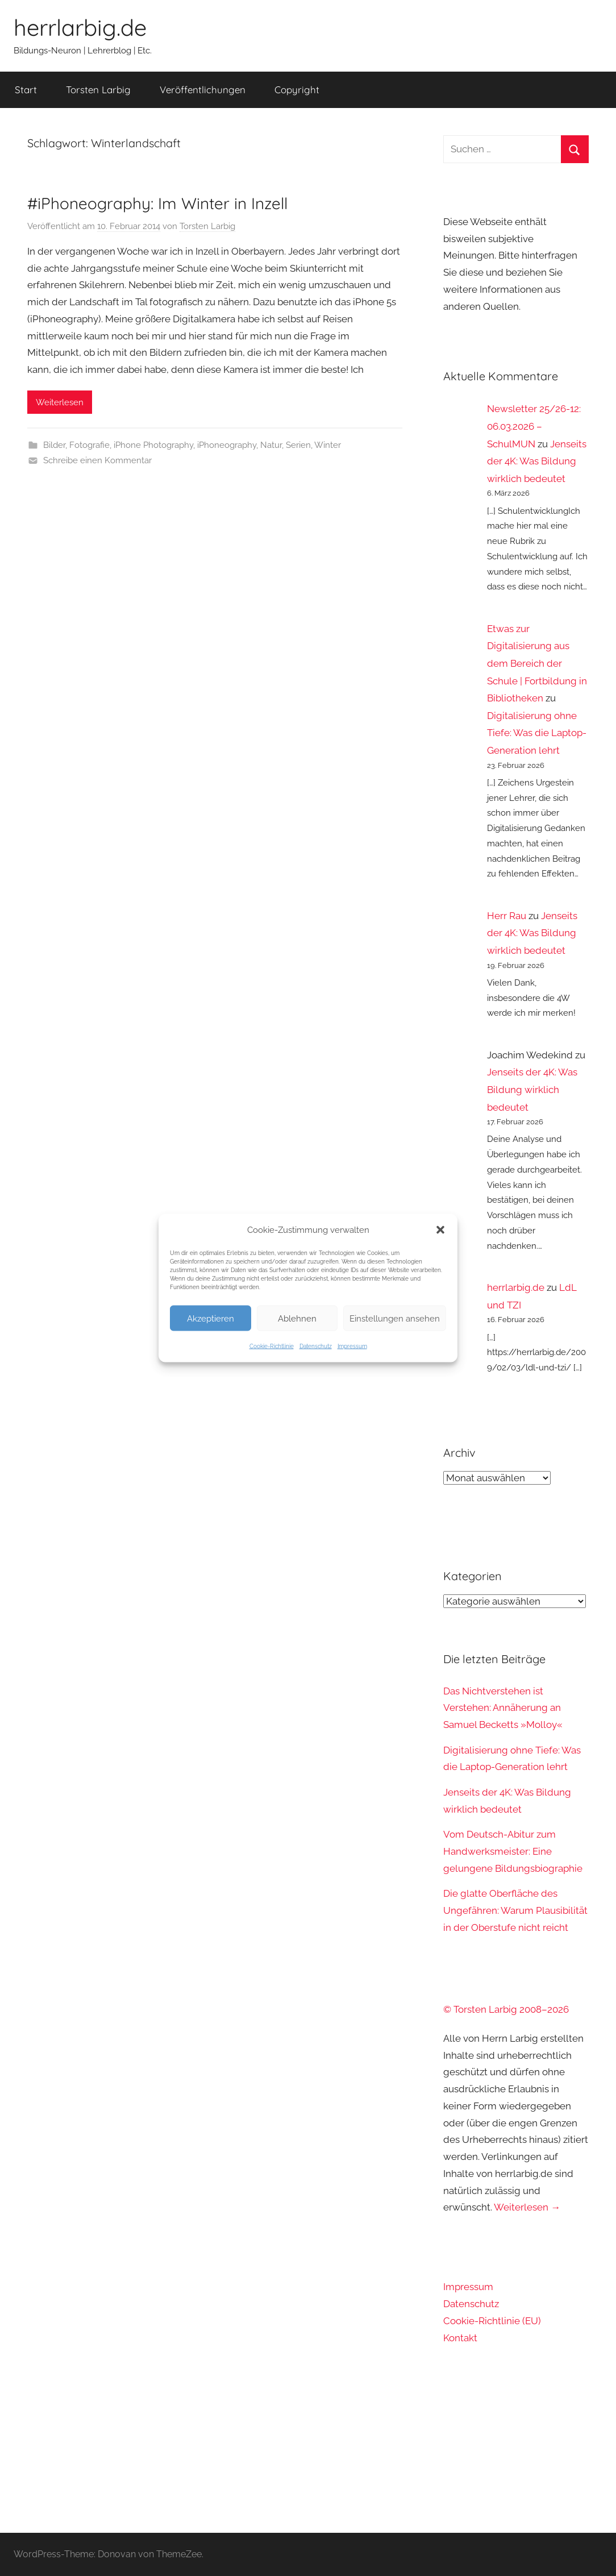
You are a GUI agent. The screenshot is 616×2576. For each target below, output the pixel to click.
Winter (327, 445)
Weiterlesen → (527, 2207)
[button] (440, 1230)
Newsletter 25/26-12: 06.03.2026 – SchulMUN (534, 426)
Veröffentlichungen (202, 89)
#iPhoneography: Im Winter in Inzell (157, 203)
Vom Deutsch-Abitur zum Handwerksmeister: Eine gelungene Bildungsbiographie (512, 1851)
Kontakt (460, 2338)
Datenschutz (315, 1346)
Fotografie (89, 445)
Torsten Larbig (98, 89)
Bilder (54, 445)
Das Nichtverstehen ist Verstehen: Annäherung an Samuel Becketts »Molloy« (503, 1708)
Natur (271, 445)
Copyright (296, 89)
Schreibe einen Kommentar (97, 460)
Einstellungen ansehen (394, 1318)
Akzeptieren (210, 1318)
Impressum (352, 1346)
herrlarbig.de (80, 27)
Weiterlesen (60, 402)
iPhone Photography (153, 445)
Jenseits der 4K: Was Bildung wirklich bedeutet (536, 461)
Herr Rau (506, 915)
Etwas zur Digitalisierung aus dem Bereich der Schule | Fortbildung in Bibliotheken (537, 663)
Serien (298, 445)
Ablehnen (297, 1318)
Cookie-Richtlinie (271, 1346)
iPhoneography (226, 445)
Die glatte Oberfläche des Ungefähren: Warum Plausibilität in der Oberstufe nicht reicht (515, 1910)
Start (26, 89)
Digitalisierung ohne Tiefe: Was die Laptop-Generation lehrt (536, 733)
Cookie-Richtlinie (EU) (492, 2320)
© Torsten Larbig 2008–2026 (506, 2009)
